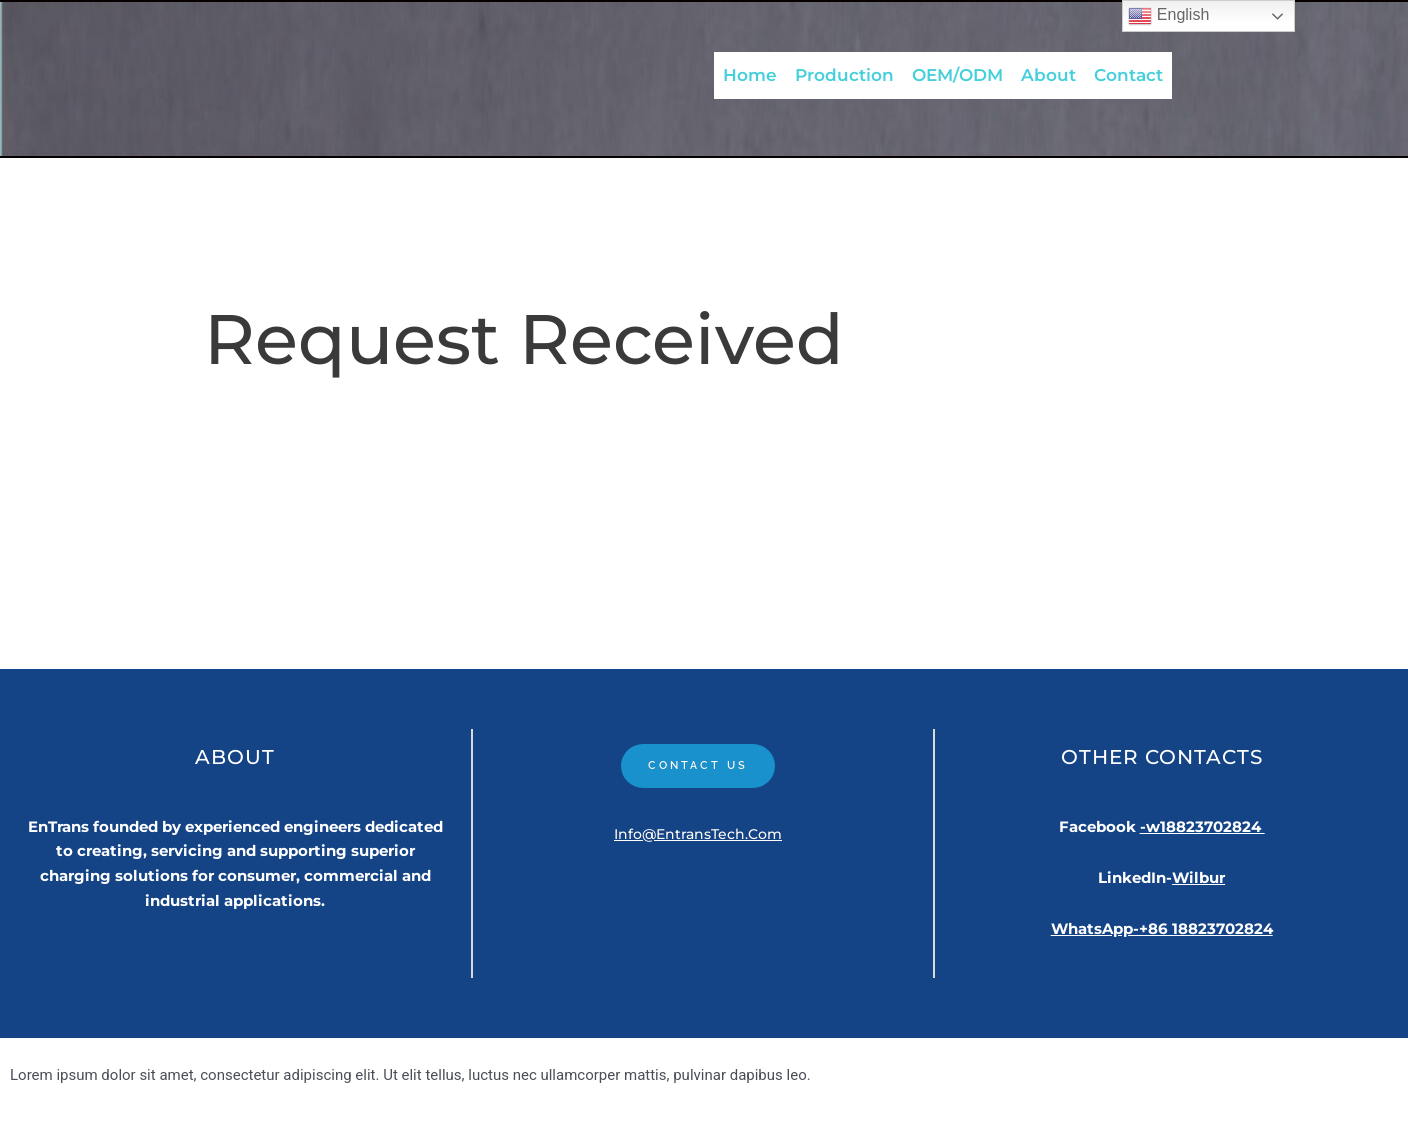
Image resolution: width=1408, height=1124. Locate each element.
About (1048, 73)
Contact (1128, 73)
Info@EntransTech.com (698, 837)
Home (750, 73)
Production (844, 73)
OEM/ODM (957, 73)
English (1168, 16)
